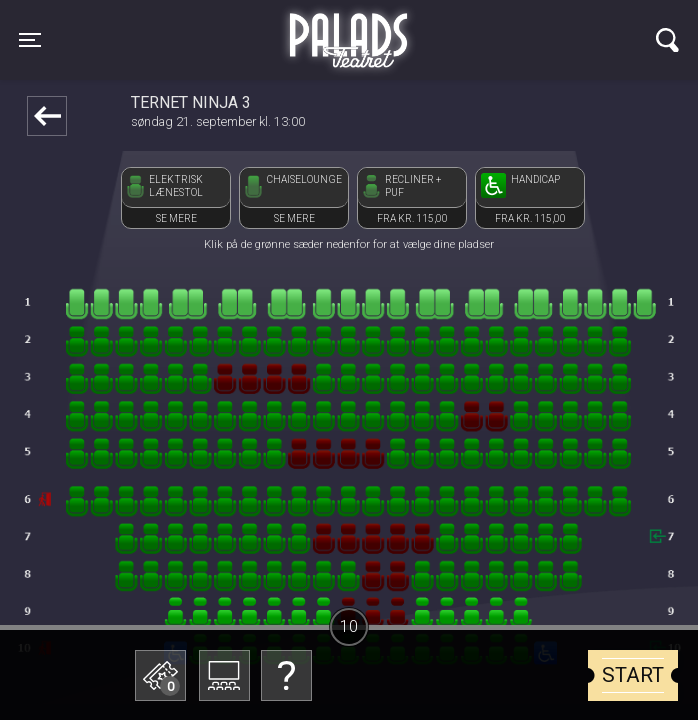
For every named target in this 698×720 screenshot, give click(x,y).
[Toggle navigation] (30, 40)
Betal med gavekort (170, 575)
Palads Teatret (349, 28)
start (633, 675)
